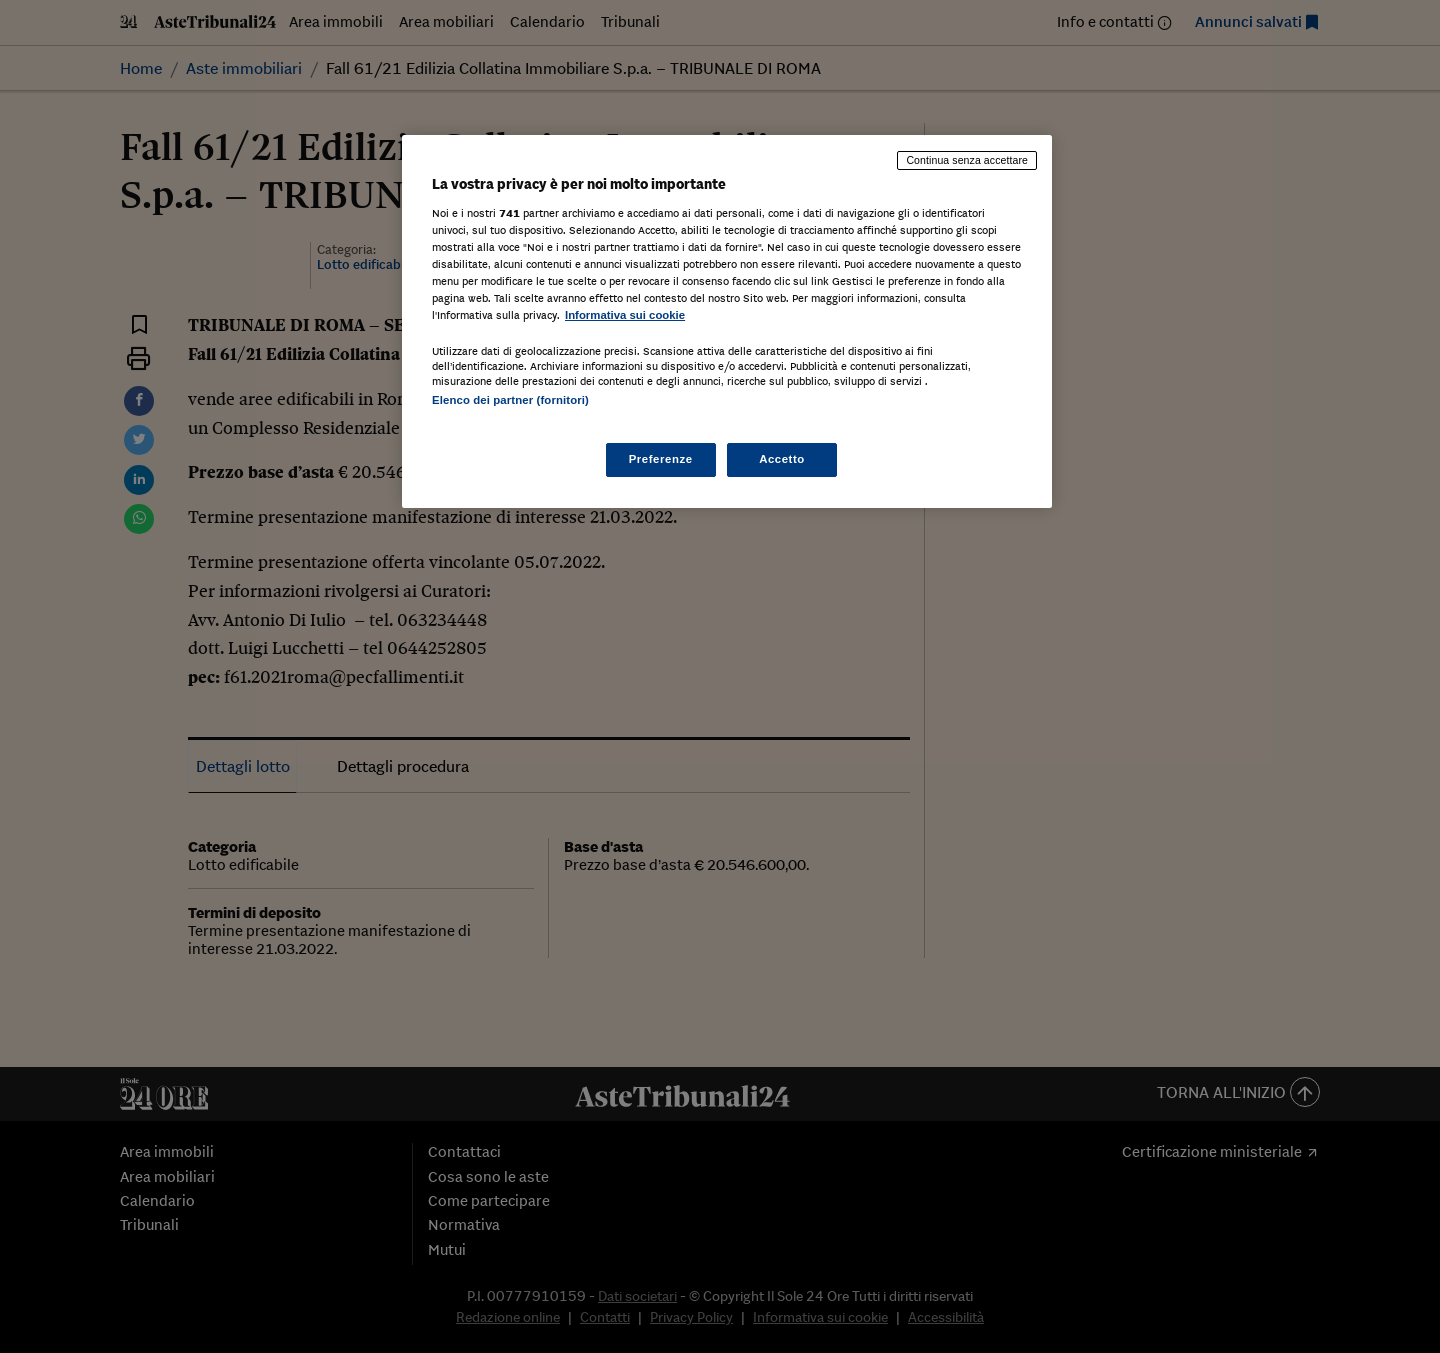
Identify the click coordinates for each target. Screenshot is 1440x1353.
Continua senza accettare (967, 160)
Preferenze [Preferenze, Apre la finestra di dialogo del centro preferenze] (661, 459)
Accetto (782, 459)
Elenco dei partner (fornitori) (510, 400)
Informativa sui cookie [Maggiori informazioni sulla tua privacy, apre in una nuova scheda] (625, 315)
